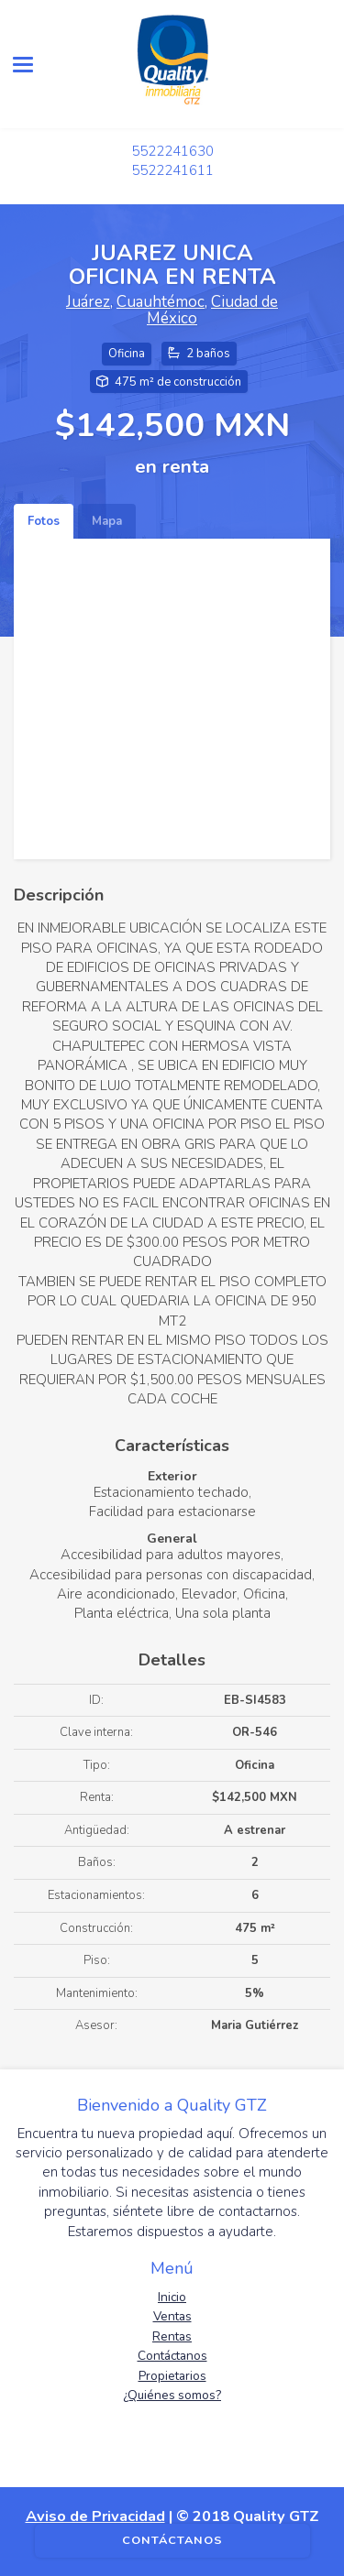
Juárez (88, 301)
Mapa (107, 521)
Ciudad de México (212, 310)
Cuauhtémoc (161, 301)
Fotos (44, 521)
